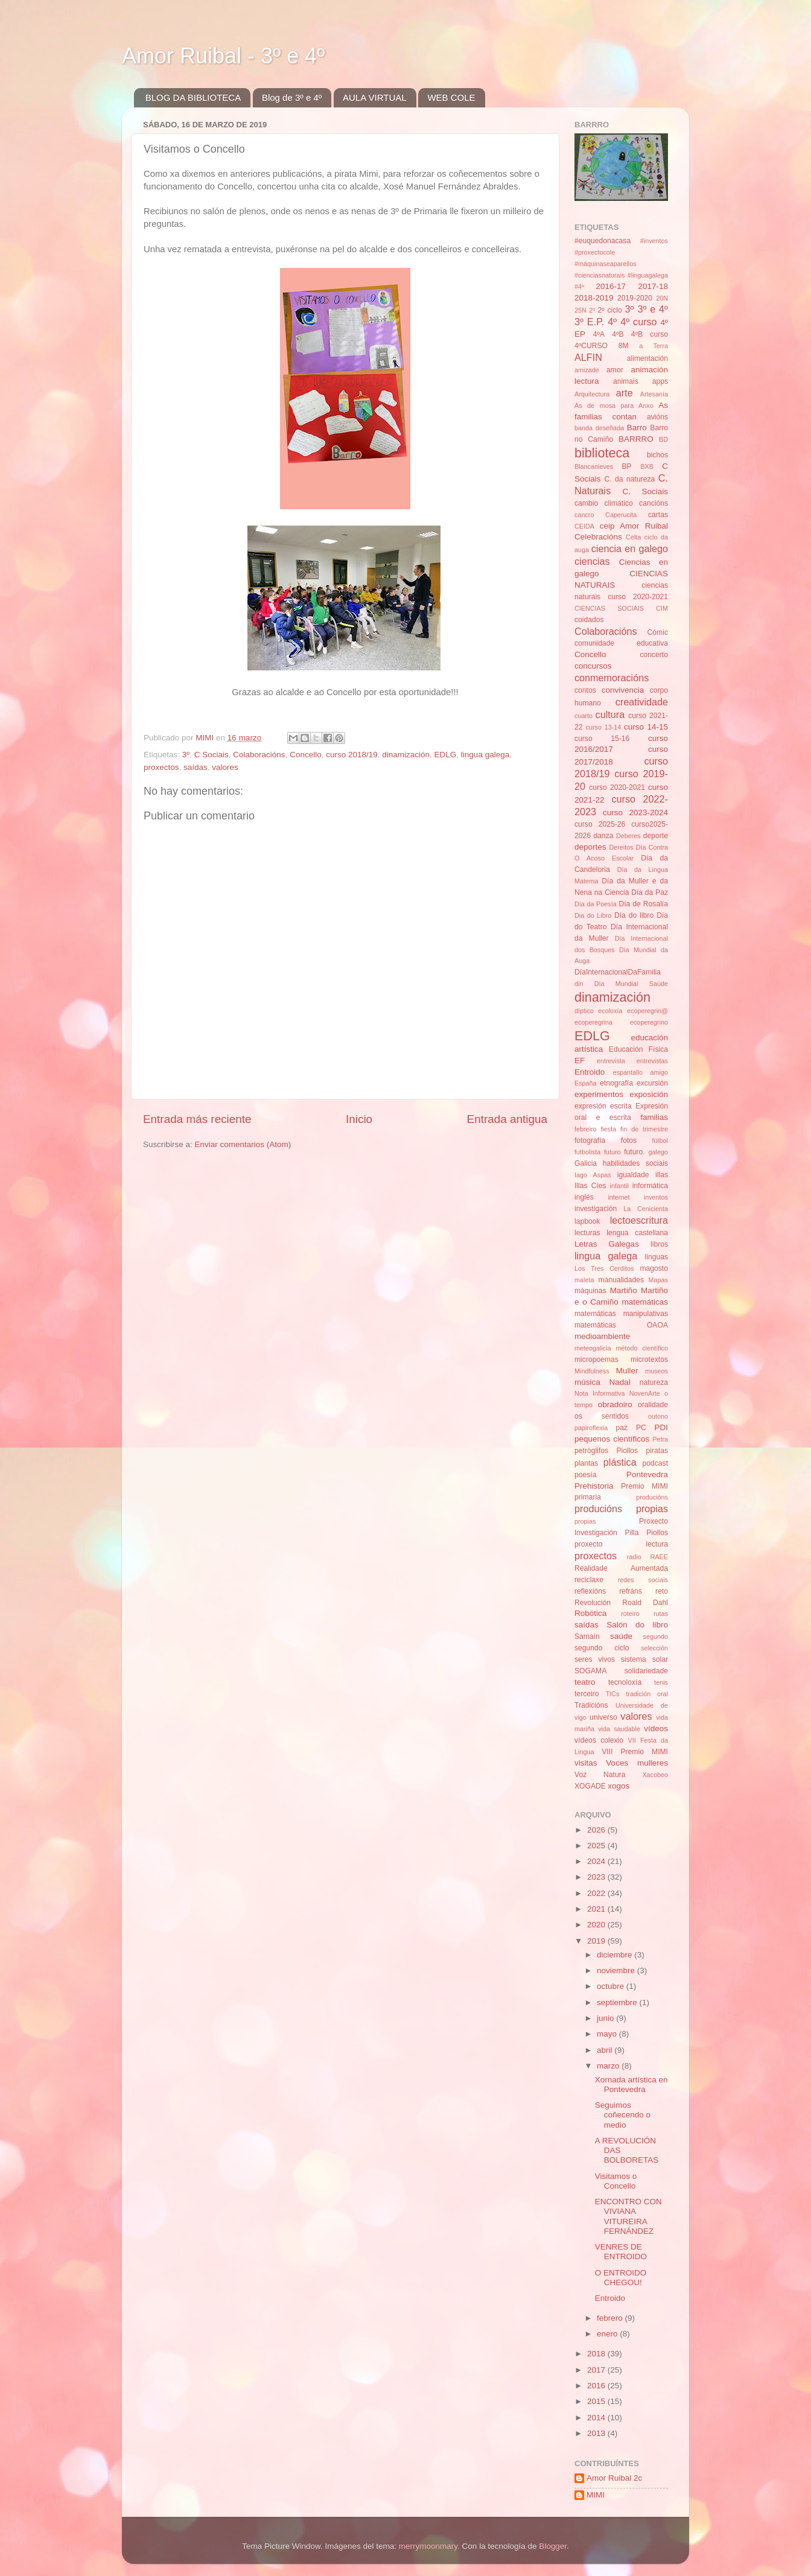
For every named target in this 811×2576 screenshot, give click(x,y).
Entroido (589, 1072)
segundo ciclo (601, 1648)
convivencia (623, 690)
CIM (662, 608)
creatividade (641, 701)
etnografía (616, 1083)
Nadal (620, 1382)
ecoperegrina (593, 1022)
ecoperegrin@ (647, 1010)
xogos (618, 1785)
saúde (621, 1636)
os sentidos (601, 1416)
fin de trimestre (644, 1129)
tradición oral (647, 1693)
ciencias (591, 561)
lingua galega (485, 754)
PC (641, 1427)
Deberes (628, 835)
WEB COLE (451, 97)
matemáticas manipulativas (621, 1313)
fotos (629, 1140)
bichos (657, 455)
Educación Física (638, 1049)
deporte (655, 836)
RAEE (659, 1556)
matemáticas (645, 1301)
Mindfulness (591, 1371)
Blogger (553, 2546)
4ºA (599, 334)
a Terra (653, 345)
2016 (597, 2385)
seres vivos (594, 1659)
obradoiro (615, 1404)
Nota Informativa (599, 1393)
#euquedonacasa (602, 241)
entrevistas (652, 1060)
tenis (661, 1682)
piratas (657, 1450)
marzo (609, 2065)
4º (612, 321)
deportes (590, 846)
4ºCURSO (591, 346)
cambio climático (603, 503)
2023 (597, 1876)
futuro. (634, 1152)
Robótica (590, 1613)
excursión (652, 1083)
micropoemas (596, 1359)
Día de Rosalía (643, 904)
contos (585, 690)
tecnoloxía (624, 1682)
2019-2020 (634, 298)
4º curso (638, 321)
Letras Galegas (606, 1243)
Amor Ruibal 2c (614, 2477)
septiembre (618, 2002)
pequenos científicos (611, 1438)
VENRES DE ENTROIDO (621, 2251)
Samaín (587, 1636)
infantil (619, 1185)
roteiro (630, 1613)
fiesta (608, 1129)
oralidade (653, 1405)
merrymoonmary (428, 2546)
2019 (597, 1940)
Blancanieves (593, 466)
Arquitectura (591, 394)
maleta (584, 1279)
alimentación (647, 358)
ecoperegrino (649, 1022)
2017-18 (653, 286)
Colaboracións (259, 754)
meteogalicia (592, 1348)
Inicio (359, 1119)
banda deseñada (599, 427)
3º (185, 754)
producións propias (621, 1508)
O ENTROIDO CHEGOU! (621, 2277)
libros (659, 1244)
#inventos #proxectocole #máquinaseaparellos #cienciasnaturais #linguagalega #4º (621, 263)
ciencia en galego (629, 548)
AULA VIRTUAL (375, 97)
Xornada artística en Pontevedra (631, 2084)
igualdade (633, 1175)
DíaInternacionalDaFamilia (617, 972)
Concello (306, 754)
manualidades (621, 1280)
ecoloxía (610, 1010)
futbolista (587, 1152)
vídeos (656, 1728)
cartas (658, 514)
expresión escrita (603, 1106)
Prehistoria (594, 1485)
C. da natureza (629, 479)
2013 (597, 2433)
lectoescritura (639, 1220)
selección (654, 1648)
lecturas (587, 1233)
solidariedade (646, 1671)
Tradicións (591, 1705)
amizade (586, 370)
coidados (589, 619)
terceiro (586, 1694)
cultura (610, 714)
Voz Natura (600, 1774)
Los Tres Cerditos (604, 1268)
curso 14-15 (646, 726)
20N (662, 298)
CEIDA (584, 526)
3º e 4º (652, 309)
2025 (597, 1845)
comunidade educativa (621, 643)
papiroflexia (591, 1427)
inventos (656, 1197)
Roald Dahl (645, 1602)
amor (614, 370)
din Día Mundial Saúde (621, 983)
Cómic (657, 632)
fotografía (589, 1140)
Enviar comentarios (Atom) (243, 1144)
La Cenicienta (645, 1208)
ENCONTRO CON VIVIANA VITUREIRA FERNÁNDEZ (628, 2216)
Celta (633, 537)
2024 (597, 1861)
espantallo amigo (640, 1072)
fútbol (660, 1140)
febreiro (585, 1129)
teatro (585, 1682)
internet (618, 1197)
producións (652, 1497)
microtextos (649, 1359)
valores (225, 767)
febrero (611, 2318)
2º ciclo (610, 310)
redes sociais (643, 1579)
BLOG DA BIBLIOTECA (193, 97)
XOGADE (590, 1786)
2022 (597, 1893)
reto (661, 1591)
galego (658, 1152)
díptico (584, 1010)
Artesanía (654, 394)
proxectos (161, 767)
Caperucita (621, 514)
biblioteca (601, 452)
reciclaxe (588, 1580)
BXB (647, 466)
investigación (595, 1208)
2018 (597, 2353)
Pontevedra (647, 1474)
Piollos (627, 1450)
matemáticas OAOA (621, 1325)
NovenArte (644, 1393)
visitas (585, 1762)
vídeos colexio (598, 1740)
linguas (656, 1257)
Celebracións (598, 536)
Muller (627, 1370)
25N (580, 310)
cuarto (583, 715)
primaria (587, 1497)
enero (608, 2333)
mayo (608, 2033)
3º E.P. (589, 321)
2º (592, 310)
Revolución (592, 1602)
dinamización (406, 754)
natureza (654, 1382)
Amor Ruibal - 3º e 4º (223, 55)
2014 (597, 2417)
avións (657, 417)
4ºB (617, 334)
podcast (655, 1463)
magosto (654, 1268)
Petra (660, 1439)
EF (579, 1060)
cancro (584, 514)
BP (627, 466)
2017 (597, 2369)
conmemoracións (611, 677)
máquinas (590, 1290)
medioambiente (602, 1336)
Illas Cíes (590, 1185)
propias (585, 1521)
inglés (584, 1197)
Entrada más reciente (197, 1119)
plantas (586, 1463)
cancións (653, 503)
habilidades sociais (635, 1163)
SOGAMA (590, 1671)
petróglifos (591, 1450)
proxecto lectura (621, 1544)
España (585, 1083)
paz (622, 1427)
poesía (585, 1475)
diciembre (615, 1954)
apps (660, 381)
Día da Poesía (595, 904)
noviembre (617, 1970)
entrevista (611, 1060)
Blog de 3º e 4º (292, 97)
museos (656, 1371)
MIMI (596, 2494)
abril (605, 2050)
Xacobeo (655, 1774)
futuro (612, 1152)
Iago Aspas (592, 1174)
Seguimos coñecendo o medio (622, 2115)
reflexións (590, 1591)
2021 (597, 1908)
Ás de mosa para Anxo (614, 405)
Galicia (585, 1163)
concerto (654, 654)
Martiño (623, 1290)
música (587, 1382)
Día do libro (634, 915)
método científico (642, 1348)
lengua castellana (637, 1233)
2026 (597, 1829)
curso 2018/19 (352, 754)
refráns (630, 1591)
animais (625, 381)
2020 (597, 1924)
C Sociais (211, 754)
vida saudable (619, 1728)
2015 (597, 2401)
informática (650, 1185)
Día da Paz (649, 892)
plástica (620, 1462)
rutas (661, 1613)
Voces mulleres (637, 1762)
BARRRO (636, 439)
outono (658, 1416)
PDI (662, 1427)
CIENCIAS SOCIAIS (609, 608)
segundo (655, 1636)
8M (624, 346)
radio (634, 1556)
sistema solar (644, 1659)
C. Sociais (646, 491)
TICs (613, 1693)
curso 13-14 (604, 727)
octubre (611, 1986)
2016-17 (611, 286)
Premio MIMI (644, 1486)
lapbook (587, 1221)
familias (654, 1117)
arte (624, 392)
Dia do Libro (592, 915)
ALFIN (588, 357)
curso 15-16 (601, 738)
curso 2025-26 (599, 824)
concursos (593, 665)
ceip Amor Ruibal (634, 525)
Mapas (658, 1279)
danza (603, 836)
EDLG (445, 754)
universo (603, 1717)
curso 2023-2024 (635, 812)
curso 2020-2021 (617, 787)
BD (663, 439)
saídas (195, 767)
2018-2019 (594, 297)
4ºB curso (649, 334)
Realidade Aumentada (621, 1568)
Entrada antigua (507, 1119)
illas (661, 1175)
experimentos (598, 1094)
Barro (637, 427)
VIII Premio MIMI (635, 1752)
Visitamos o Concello (616, 2181)
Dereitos (621, 847)
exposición (648, 1094)
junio (606, 2018)
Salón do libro (637, 1624)
